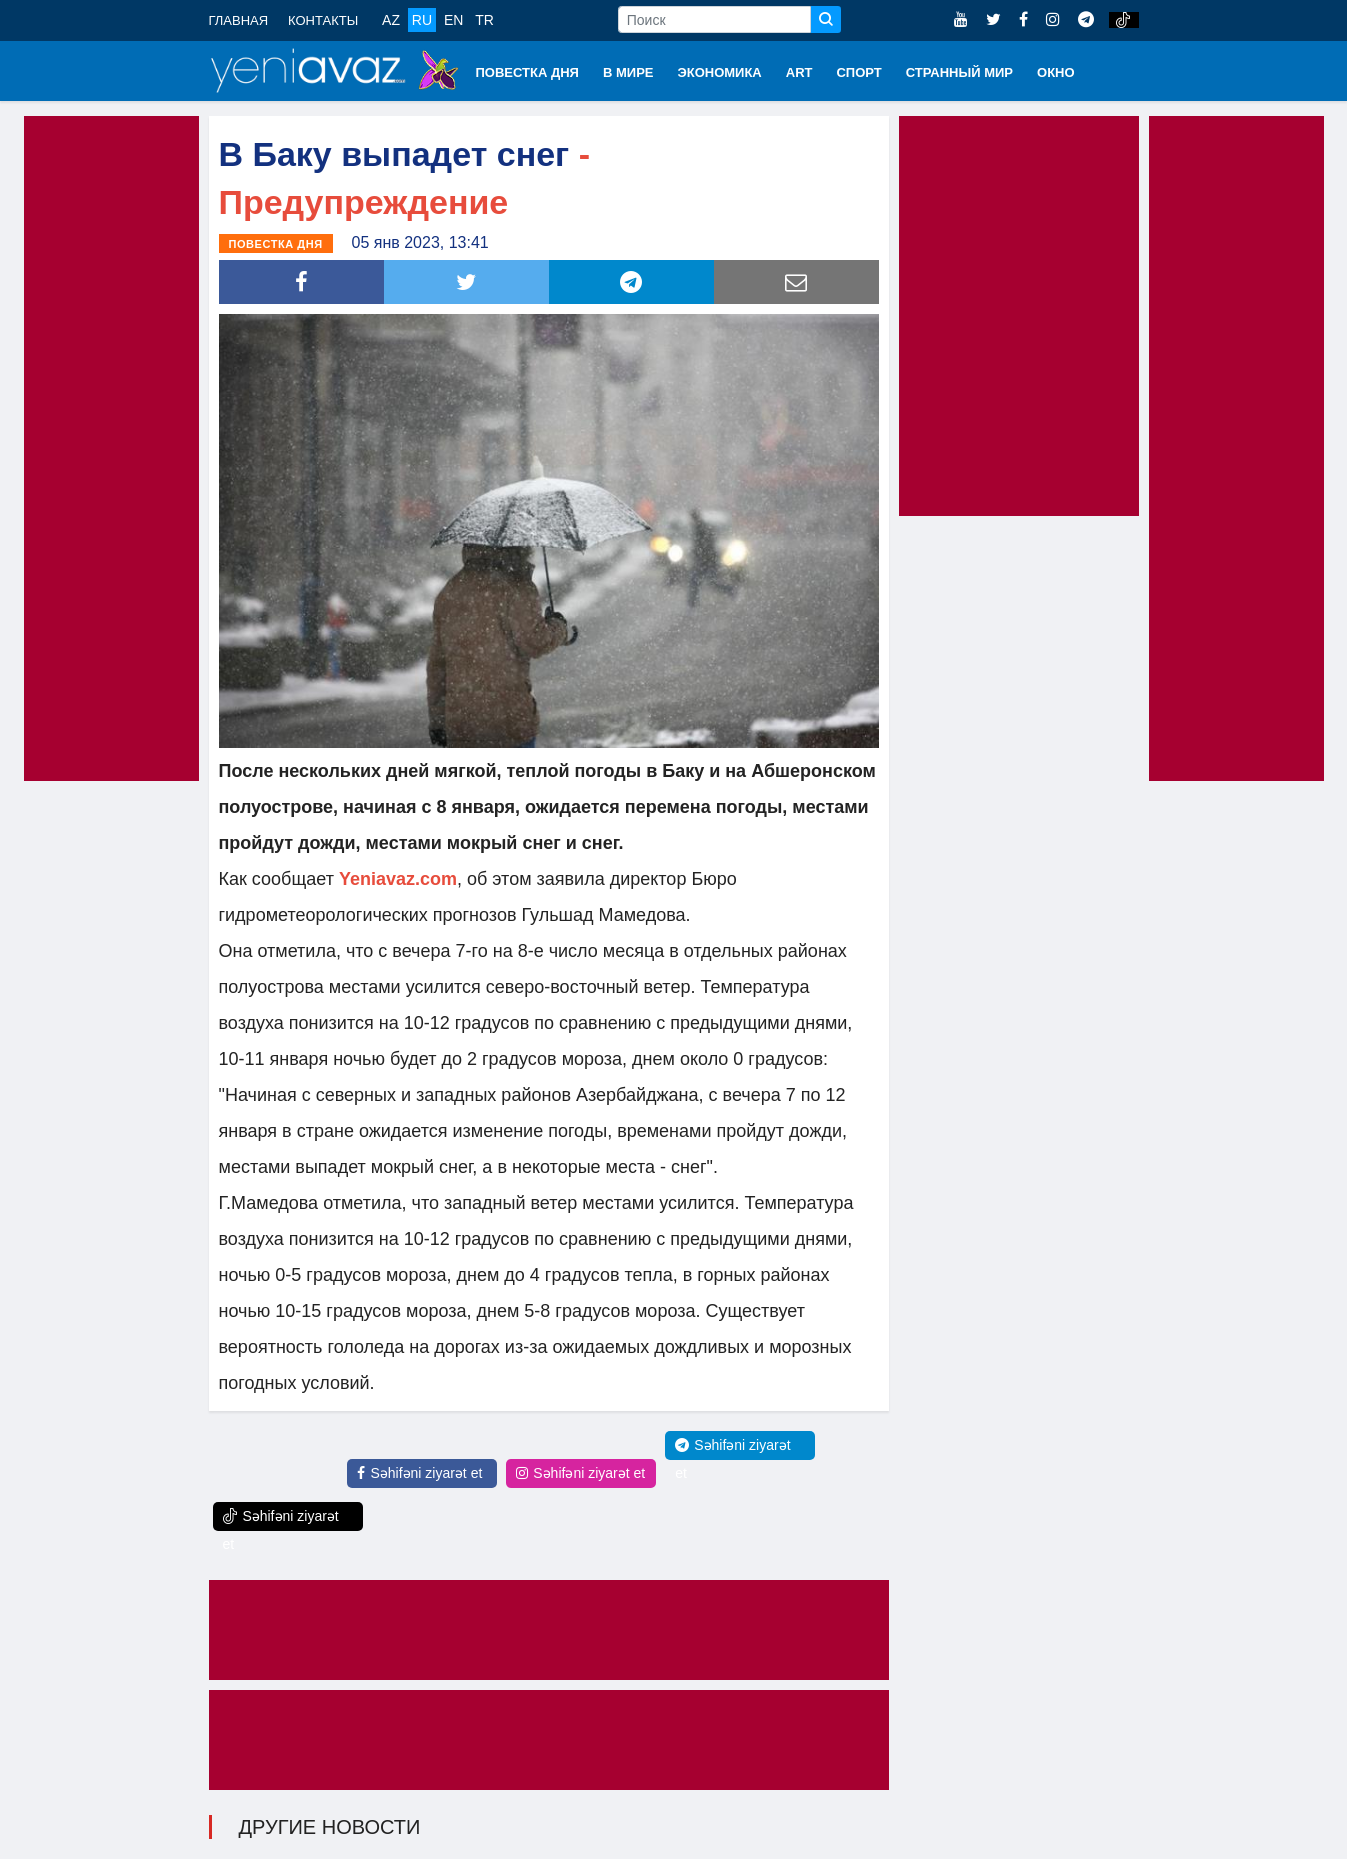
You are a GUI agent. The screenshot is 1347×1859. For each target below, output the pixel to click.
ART (799, 72)
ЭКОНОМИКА (719, 72)
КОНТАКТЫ (323, 20)
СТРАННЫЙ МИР (959, 72)
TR (484, 20)
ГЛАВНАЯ (239, 20)
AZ (391, 20)
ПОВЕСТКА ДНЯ (527, 72)
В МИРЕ (628, 72)
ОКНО (1056, 72)
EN (453, 20)
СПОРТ (858, 72)
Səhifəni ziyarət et (419, 1473)
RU (422, 20)
